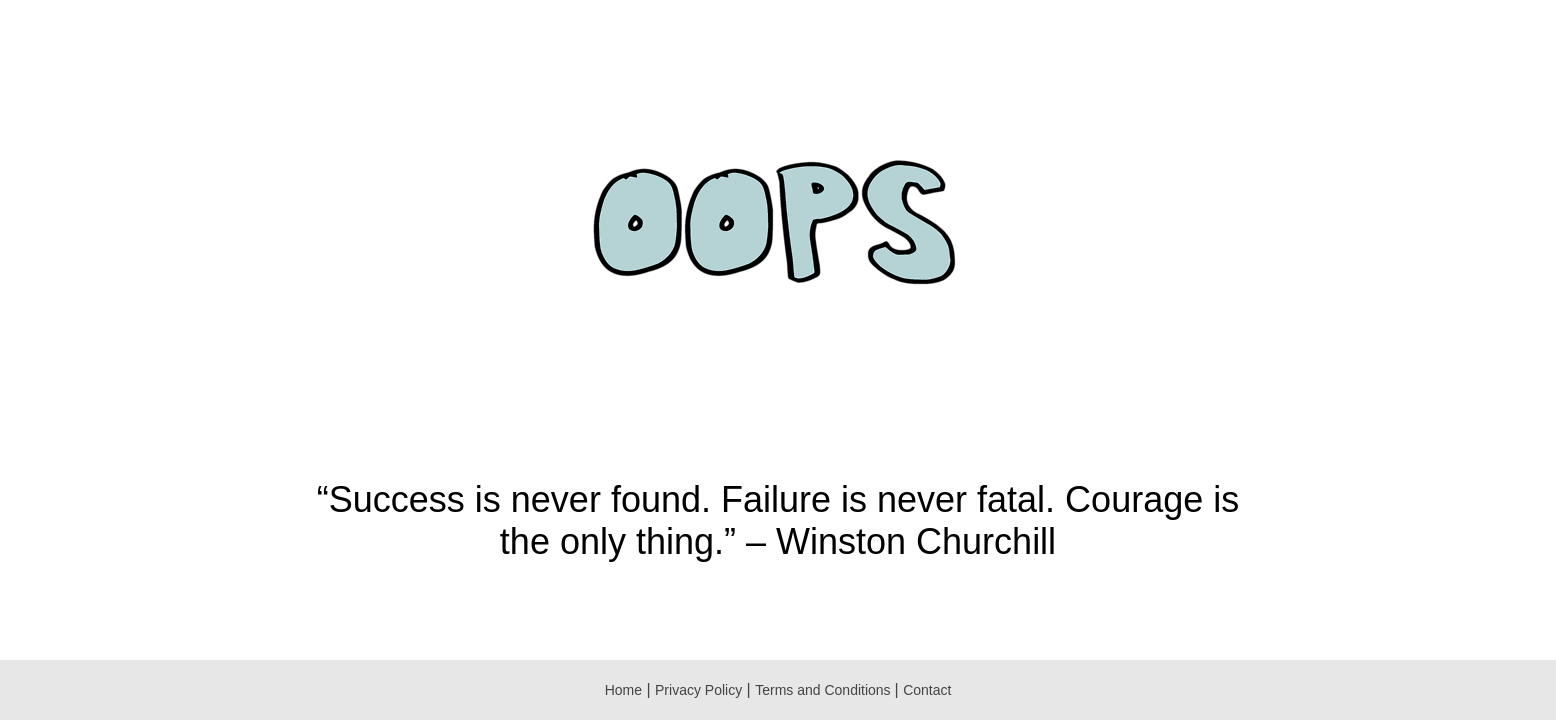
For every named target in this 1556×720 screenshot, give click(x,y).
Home (623, 690)
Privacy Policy (698, 690)
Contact (927, 690)
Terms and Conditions (824, 690)
